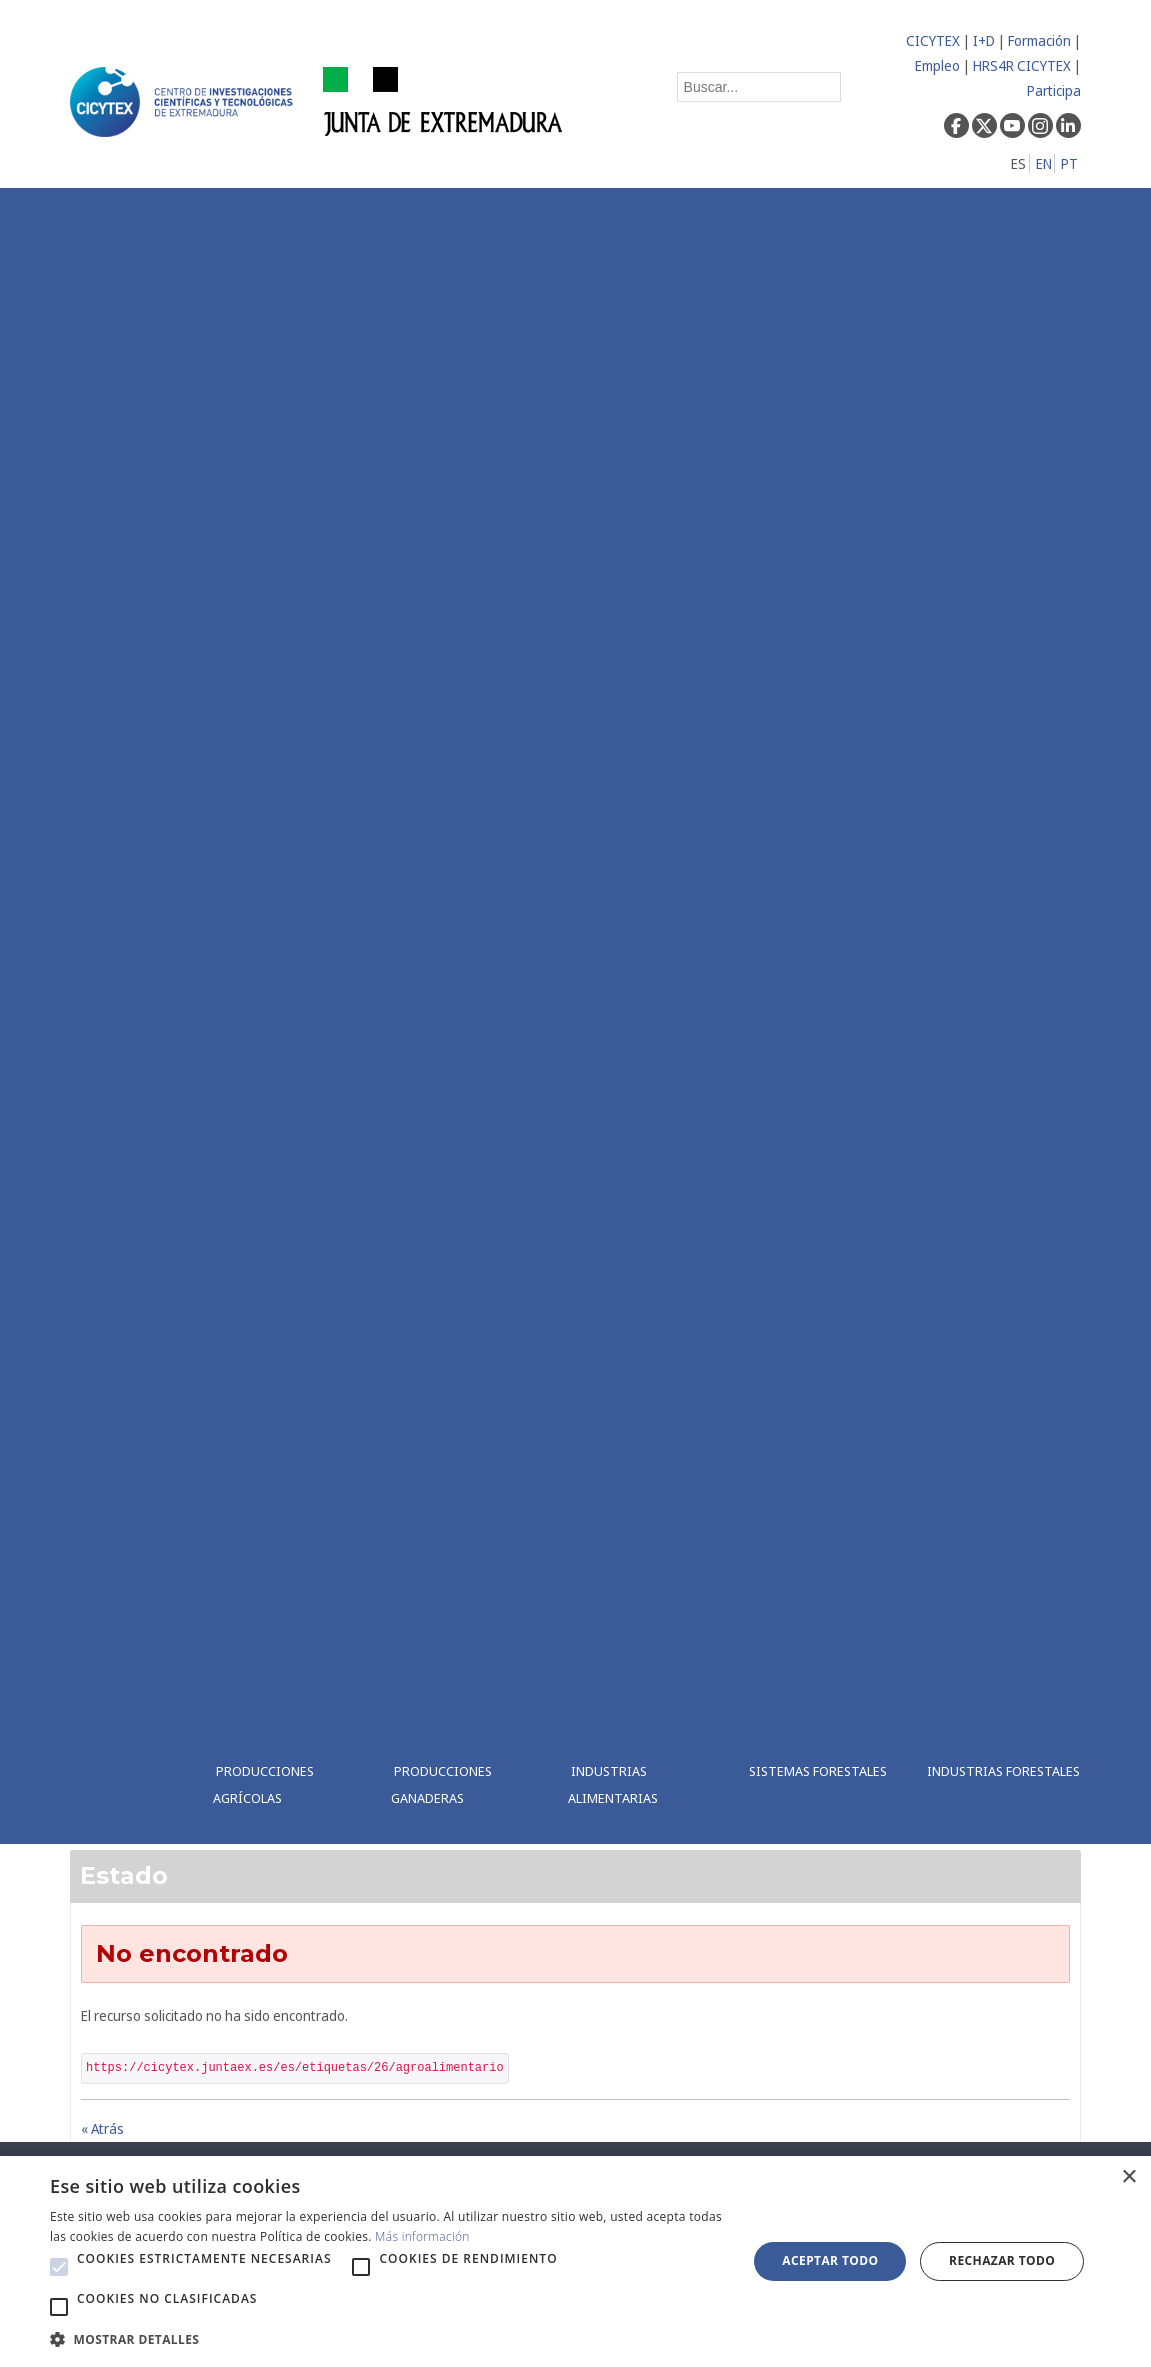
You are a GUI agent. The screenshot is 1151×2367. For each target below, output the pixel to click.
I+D (984, 40)
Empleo (937, 65)
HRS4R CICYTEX (1022, 65)
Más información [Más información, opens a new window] (422, 2236)
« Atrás (102, 2128)
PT (1069, 163)
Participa (1054, 90)
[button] (59, 2267)
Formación (1039, 40)
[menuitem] (287, 1016)
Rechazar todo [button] (1002, 2260)
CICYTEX (933, 40)
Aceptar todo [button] (830, 2260)
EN (1044, 163)
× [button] (1128, 2177)
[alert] (575, 2261)
